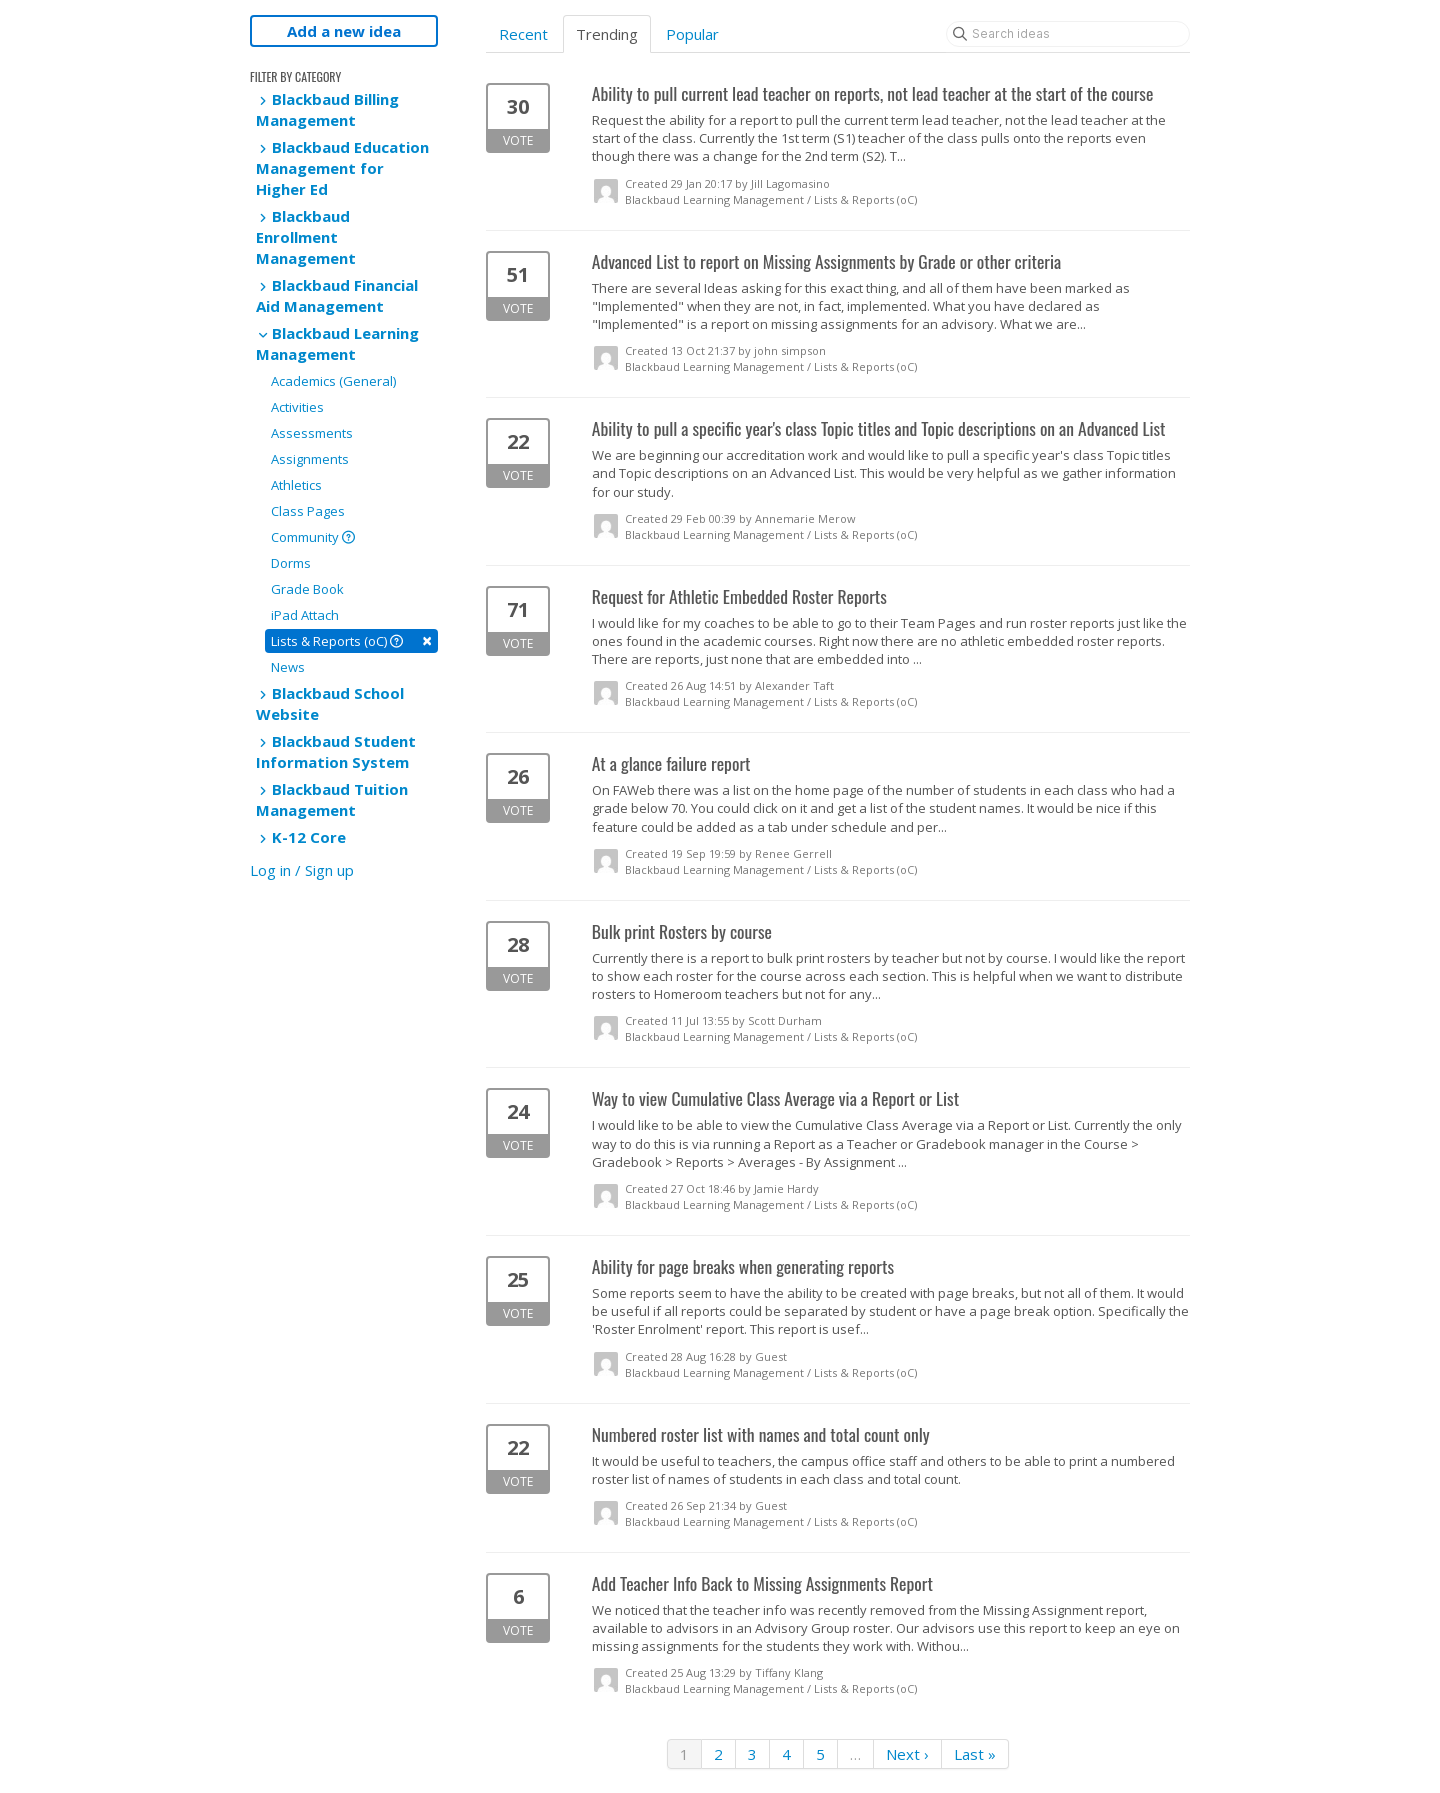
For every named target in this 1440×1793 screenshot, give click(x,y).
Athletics (296, 485)
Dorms (291, 563)
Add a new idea (344, 31)
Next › (907, 1754)
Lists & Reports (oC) (351, 640)
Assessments (312, 433)
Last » (975, 1754)
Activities (297, 407)
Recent (523, 34)
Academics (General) (333, 381)
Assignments (310, 459)
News (288, 667)
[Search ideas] (1068, 34)
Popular (692, 34)
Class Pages (308, 511)
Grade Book (307, 589)
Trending (607, 34)
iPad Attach (305, 615)
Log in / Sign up (302, 870)
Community (313, 537)
